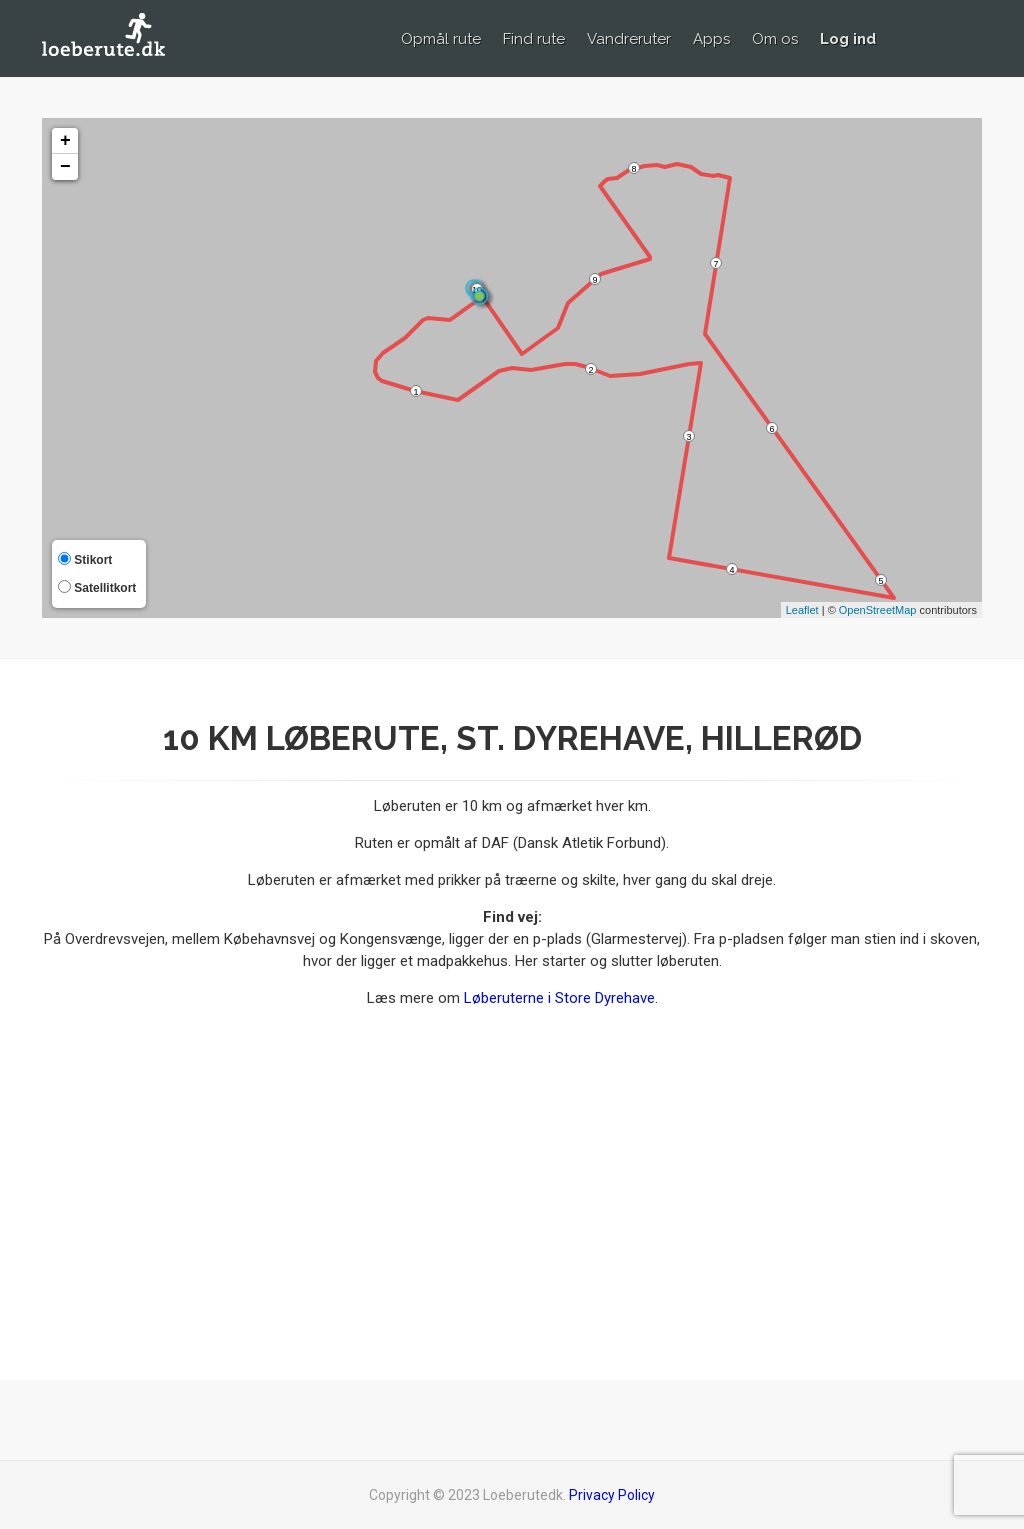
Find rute (534, 39)
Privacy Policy (612, 1495)
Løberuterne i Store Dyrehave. (561, 998)
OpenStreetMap (878, 610)
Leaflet (802, 610)
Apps (711, 39)
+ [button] (65, 141)
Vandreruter (629, 39)
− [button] (65, 167)
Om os (775, 39)
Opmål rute (441, 39)
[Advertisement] (835, 1189)
